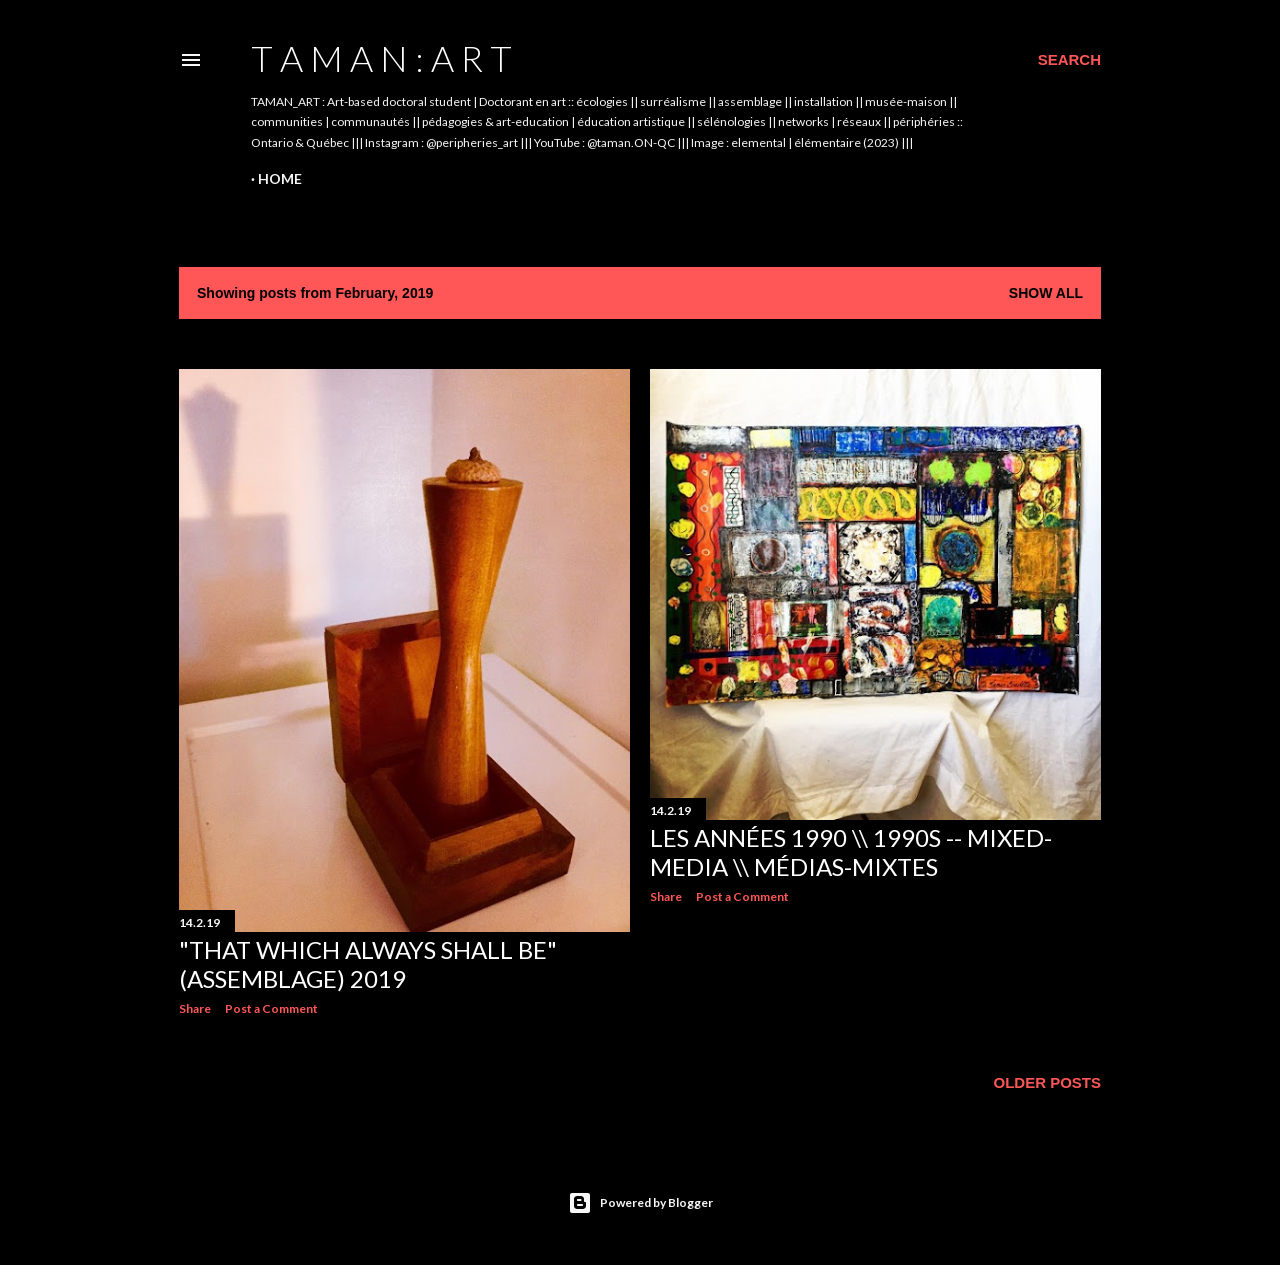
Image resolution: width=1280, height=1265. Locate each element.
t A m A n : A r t (381, 58)
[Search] (1069, 60)
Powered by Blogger (640, 1203)
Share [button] (195, 1008)
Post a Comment (271, 1008)
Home (280, 178)
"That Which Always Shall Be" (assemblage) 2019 (368, 964)
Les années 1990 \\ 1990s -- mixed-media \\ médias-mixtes (851, 852)
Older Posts (1047, 1082)
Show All (1046, 293)
